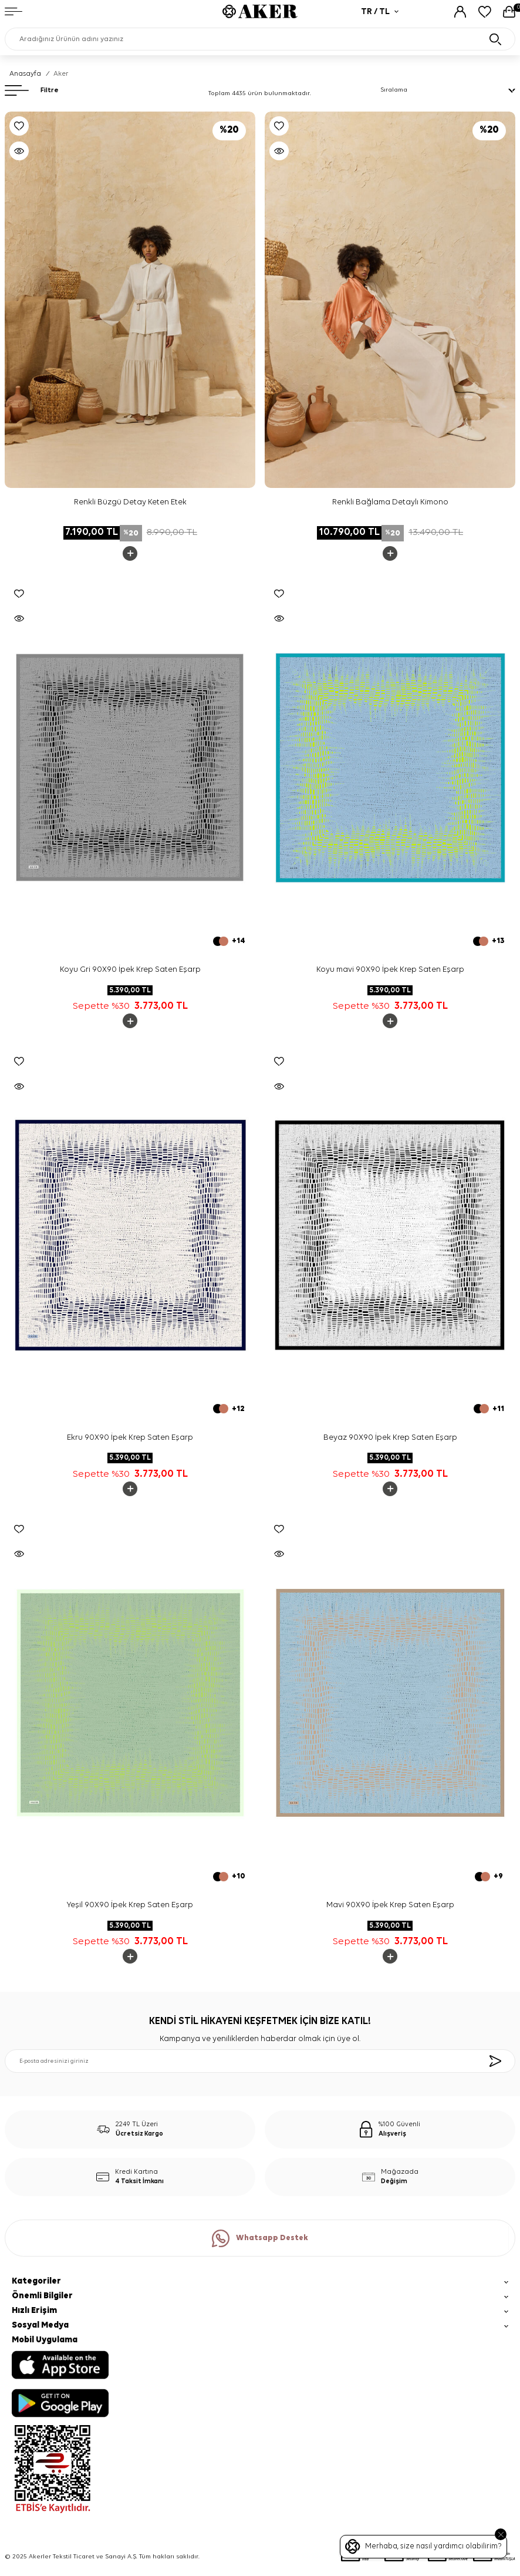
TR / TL (380, 11)
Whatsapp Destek (260, 2238)
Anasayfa (25, 74)
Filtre (32, 90)
